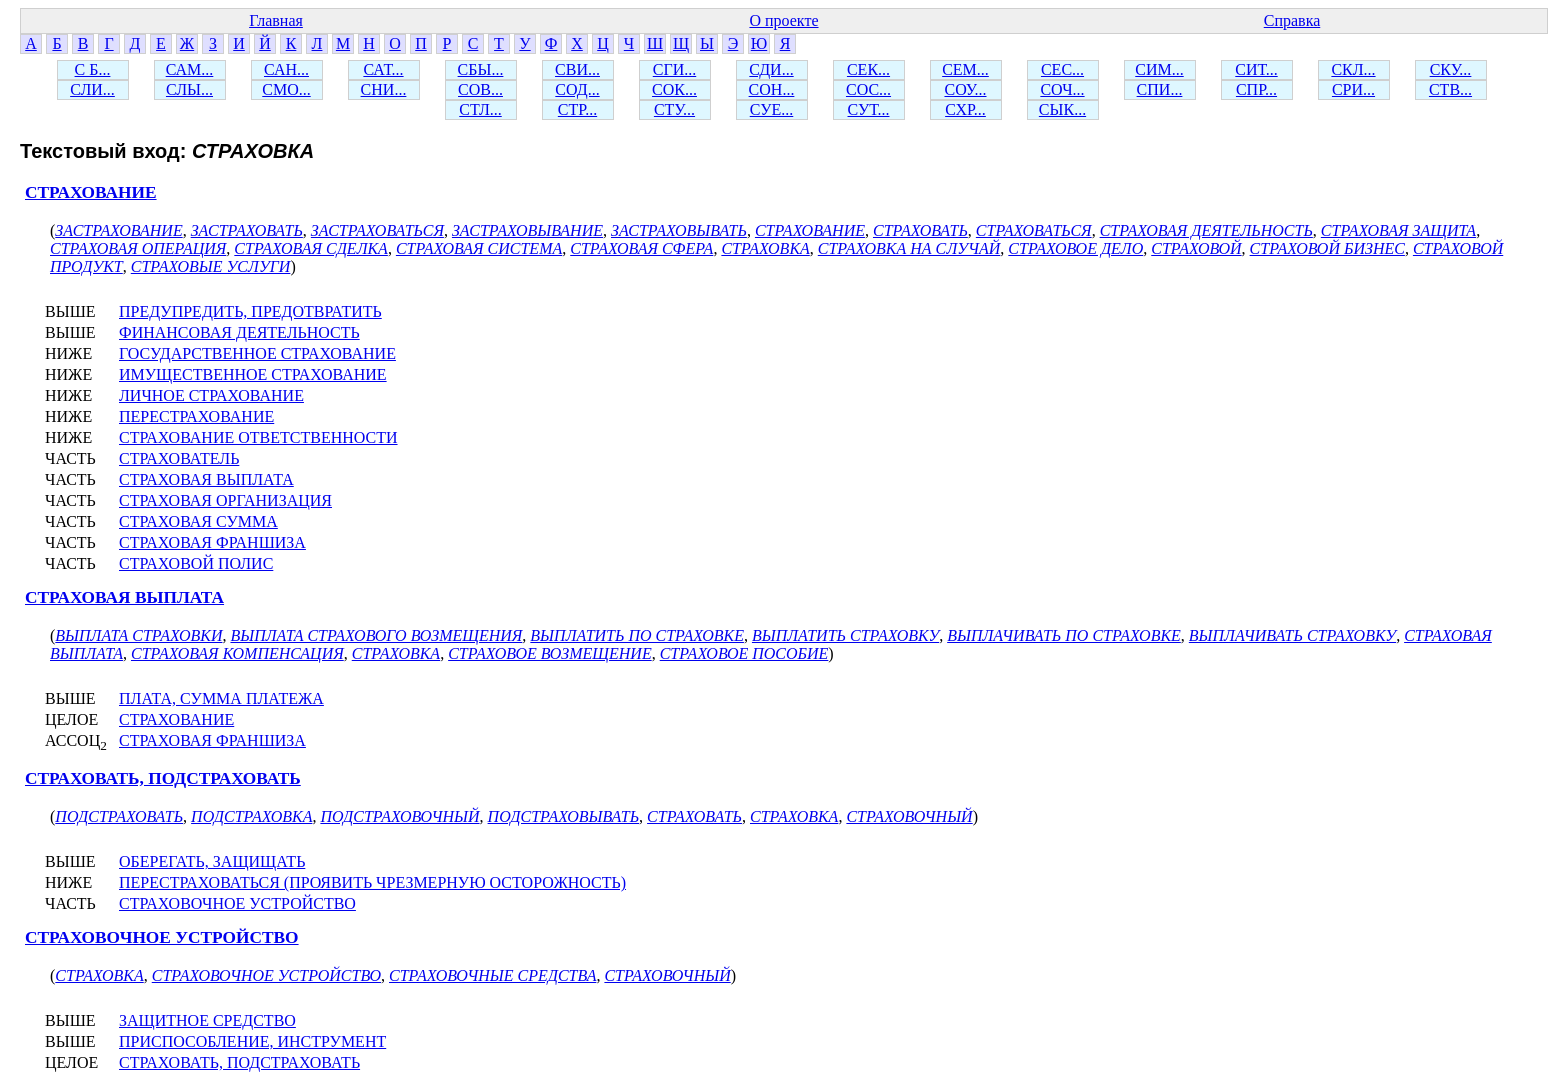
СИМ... (1159, 69)
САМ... (190, 69)
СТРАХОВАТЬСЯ (1034, 230)
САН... (286, 69)
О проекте (783, 20)
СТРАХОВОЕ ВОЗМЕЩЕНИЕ (550, 653)
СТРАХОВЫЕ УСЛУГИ (211, 266)
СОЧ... (1062, 89)
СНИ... (384, 89)
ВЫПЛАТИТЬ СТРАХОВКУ (845, 635)
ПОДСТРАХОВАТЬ (119, 816)
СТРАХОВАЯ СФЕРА (641, 248)
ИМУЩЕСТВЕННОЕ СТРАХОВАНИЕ (253, 374)
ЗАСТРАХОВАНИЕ (118, 230)
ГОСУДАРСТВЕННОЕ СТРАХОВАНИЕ (257, 353)
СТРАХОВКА (765, 248)
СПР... (1256, 89)
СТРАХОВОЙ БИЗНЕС (1327, 248)
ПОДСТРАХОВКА (251, 816)
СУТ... (869, 109)
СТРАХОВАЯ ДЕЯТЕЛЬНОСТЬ (1206, 230)
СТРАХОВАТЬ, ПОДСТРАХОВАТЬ (163, 778)
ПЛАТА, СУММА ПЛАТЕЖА (221, 698)
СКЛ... (1353, 69)
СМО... (286, 89)
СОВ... (480, 89)
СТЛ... (480, 109)
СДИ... (771, 69)
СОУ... (965, 89)
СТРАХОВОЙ (1196, 248)
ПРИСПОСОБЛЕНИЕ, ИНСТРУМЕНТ (252, 1041)
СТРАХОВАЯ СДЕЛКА (311, 248)
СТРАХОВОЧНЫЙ (909, 816)
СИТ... (1256, 69)
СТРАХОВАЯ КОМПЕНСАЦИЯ (237, 653)
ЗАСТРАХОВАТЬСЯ (377, 230)
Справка (1292, 20)
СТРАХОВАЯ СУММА (198, 521)
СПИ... (1160, 89)
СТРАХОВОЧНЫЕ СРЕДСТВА (492, 975)
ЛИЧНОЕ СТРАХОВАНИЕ (211, 395)
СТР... (577, 109)
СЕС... (1062, 69)
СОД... (577, 89)
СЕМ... (965, 69)
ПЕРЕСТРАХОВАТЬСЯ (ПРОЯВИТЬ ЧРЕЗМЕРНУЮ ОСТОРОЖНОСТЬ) (372, 882)
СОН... (772, 89)
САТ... (383, 69)
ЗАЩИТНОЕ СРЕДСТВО (207, 1020)
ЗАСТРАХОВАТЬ (247, 230)
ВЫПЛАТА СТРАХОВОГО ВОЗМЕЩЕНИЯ (376, 635)
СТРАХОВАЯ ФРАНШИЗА (212, 542)
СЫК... (1062, 109)
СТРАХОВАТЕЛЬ (179, 458)
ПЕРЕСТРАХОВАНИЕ (196, 416)
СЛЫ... (189, 89)
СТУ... (674, 109)
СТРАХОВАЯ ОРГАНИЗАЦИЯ (225, 500)
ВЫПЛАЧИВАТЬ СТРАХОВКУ (1292, 635)
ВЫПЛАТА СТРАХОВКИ (138, 635)
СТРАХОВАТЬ (920, 230)
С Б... (93, 69)
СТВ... (1450, 89)
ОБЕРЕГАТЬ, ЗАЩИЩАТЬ (212, 861)
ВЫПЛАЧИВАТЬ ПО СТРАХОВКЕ (1064, 635)
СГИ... (674, 69)
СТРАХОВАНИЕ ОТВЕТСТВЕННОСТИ (258, 437)
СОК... (674, 89)
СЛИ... (92, 89)
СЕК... (868, 69)
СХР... (965, 109)
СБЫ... (481, 69)
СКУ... (1451, 69)
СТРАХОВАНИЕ (91, 192)
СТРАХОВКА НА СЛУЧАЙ (909, 248)
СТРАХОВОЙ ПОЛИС (196, 563)
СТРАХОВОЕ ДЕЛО (1075, 248)
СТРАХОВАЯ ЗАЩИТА (1398, 230)
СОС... (868, 89)
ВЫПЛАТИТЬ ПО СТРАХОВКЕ (637, 635)
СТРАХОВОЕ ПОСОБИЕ (744, 653)
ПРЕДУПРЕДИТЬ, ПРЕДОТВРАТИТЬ (250, 311)
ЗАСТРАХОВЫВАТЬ (679, 230)
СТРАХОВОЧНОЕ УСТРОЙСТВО (237, 903)
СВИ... (577, 69)
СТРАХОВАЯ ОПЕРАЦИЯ (138, 248)
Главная (276, 20)
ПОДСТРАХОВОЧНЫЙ (399, 816)
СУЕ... (772, 109)
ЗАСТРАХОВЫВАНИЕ (527, 230)
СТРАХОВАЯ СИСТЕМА (479, 248)
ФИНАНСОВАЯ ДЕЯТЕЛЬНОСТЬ (239, 332)
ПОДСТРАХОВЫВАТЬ (564, 816)
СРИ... (1353, 89)
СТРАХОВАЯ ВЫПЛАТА (206, 479)
